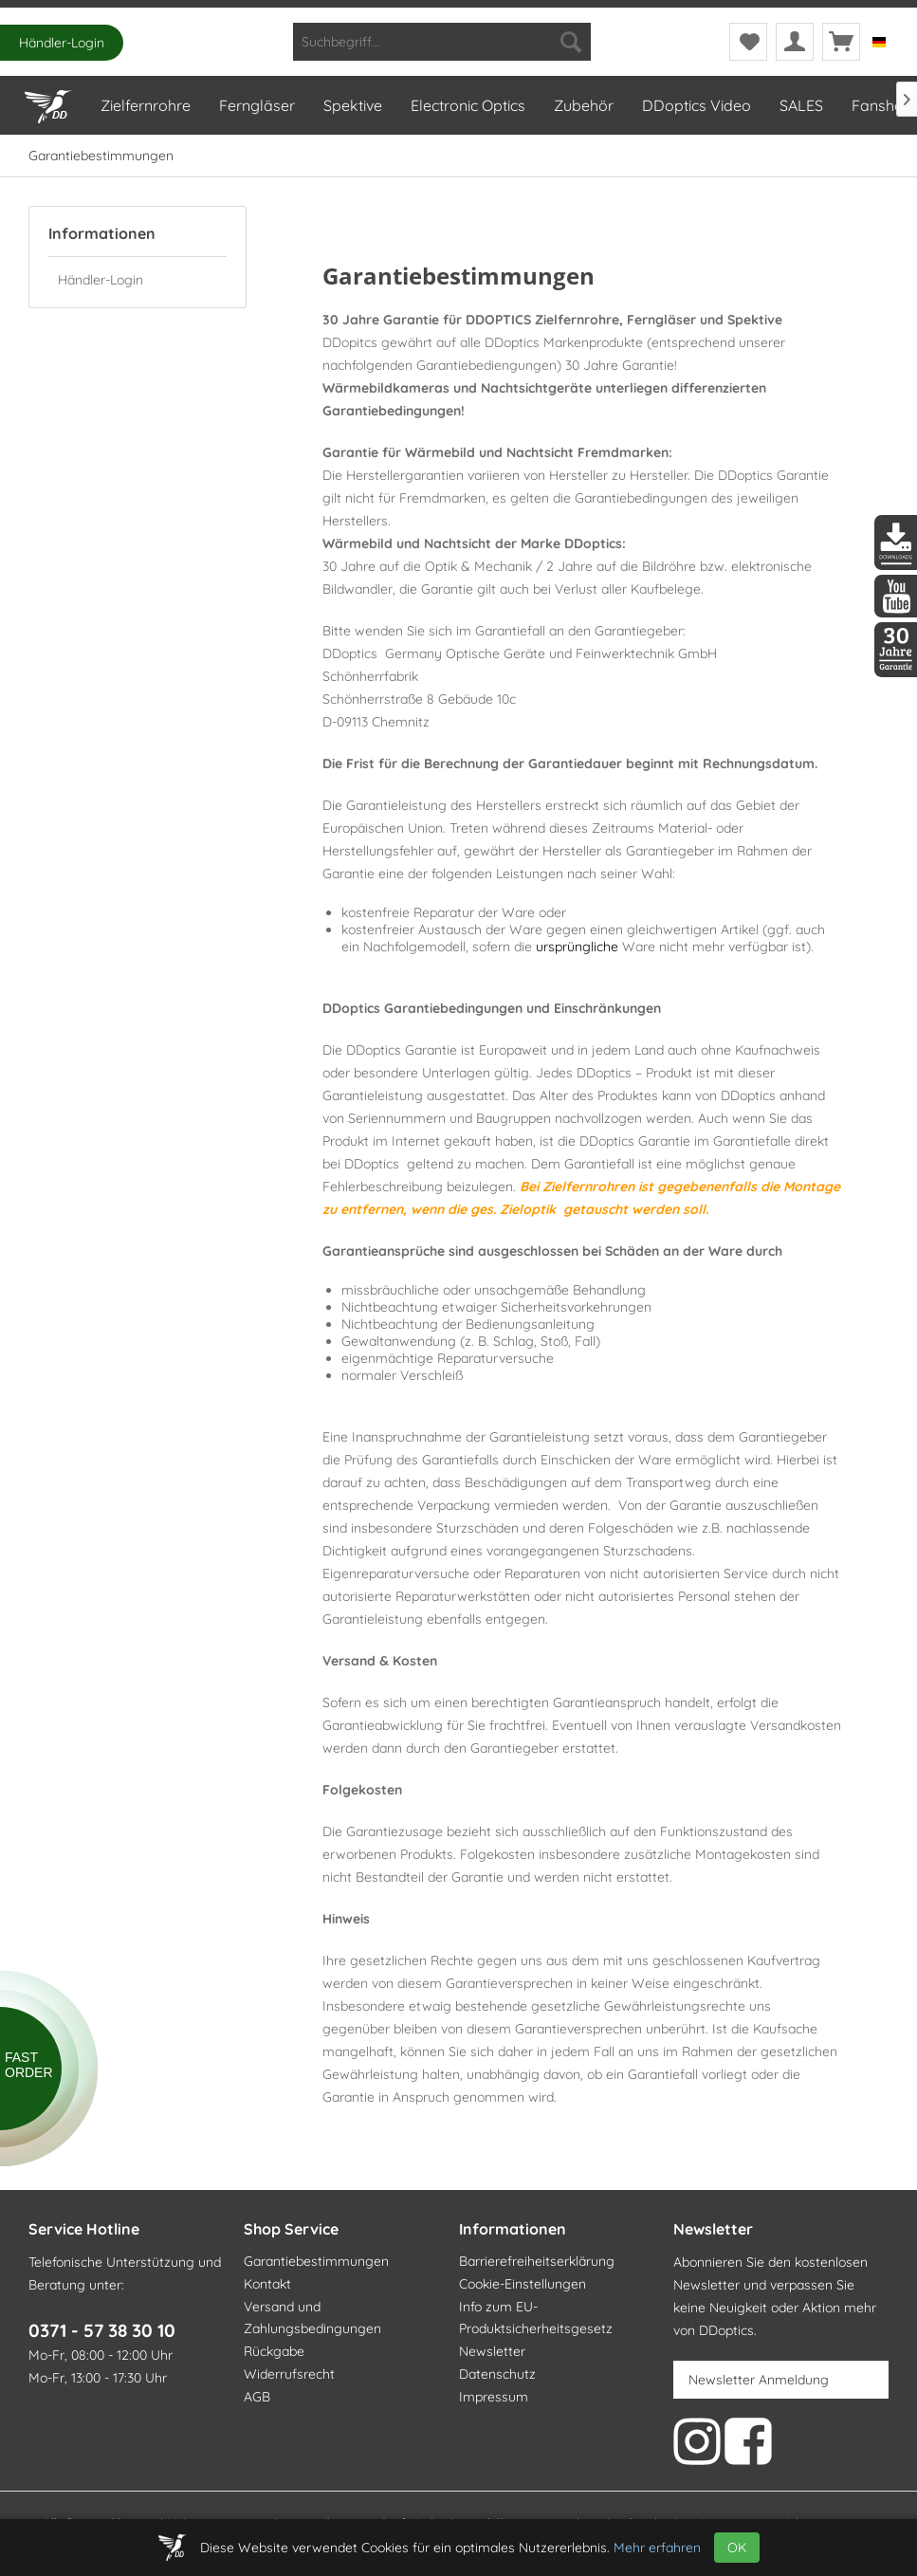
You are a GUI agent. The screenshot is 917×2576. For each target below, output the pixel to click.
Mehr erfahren (657, 2547)
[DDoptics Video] (695, 105)
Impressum (493, 2396)
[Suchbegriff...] (442, 42)
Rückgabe (274, 2351)
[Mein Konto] (795, 42)
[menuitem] (442, 42)
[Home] (47, 102)
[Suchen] (571, 42)
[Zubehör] (583, 105)
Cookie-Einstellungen (522, 2283)
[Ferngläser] (256, 105)
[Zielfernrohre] (144, 105)
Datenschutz (497, 2374)
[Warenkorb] (841, 42)
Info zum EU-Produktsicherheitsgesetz (536, 2318)
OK (736, 2547)
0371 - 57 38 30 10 (101, 2330)
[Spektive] (351, 105)
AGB (257, 2396)
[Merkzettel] (748, 42)
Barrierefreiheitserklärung (536, 2261)
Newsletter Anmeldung (758, 2379)
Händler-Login (61, 42)
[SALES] (800, 105)
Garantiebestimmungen (316, 2261)
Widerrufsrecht (289, 2374)
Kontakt (267, 2283)
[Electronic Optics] (467, 105)
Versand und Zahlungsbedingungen (312, 2318)
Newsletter (492, 2351)
